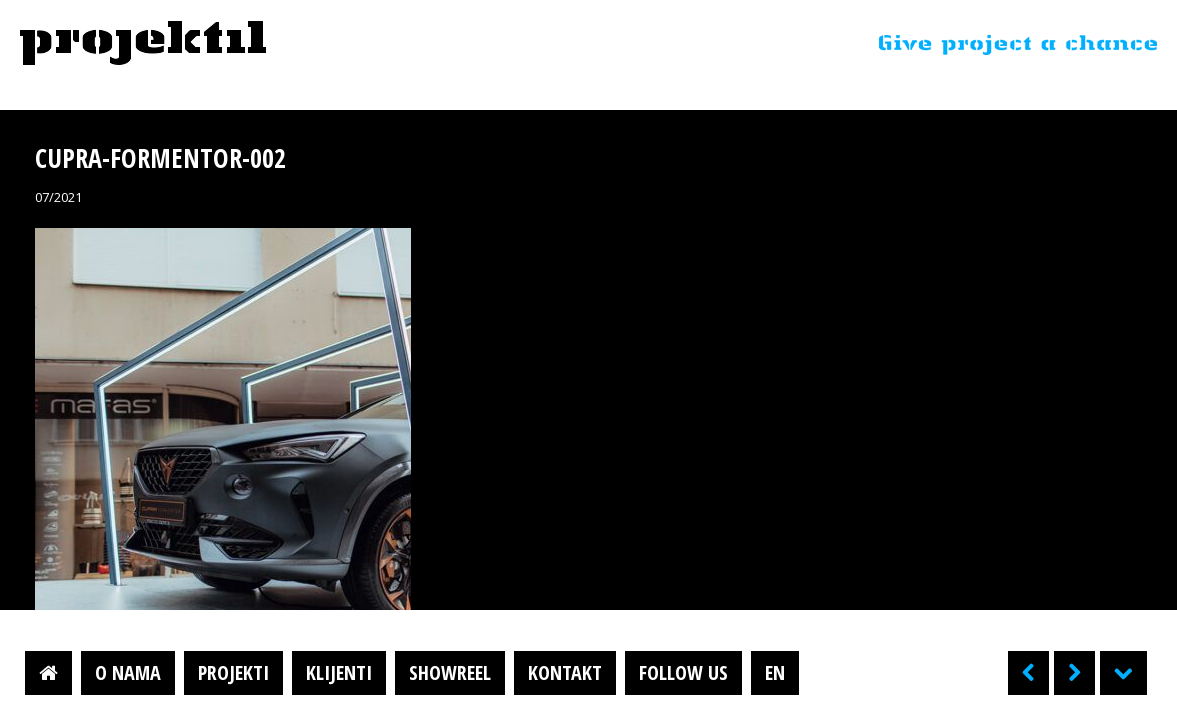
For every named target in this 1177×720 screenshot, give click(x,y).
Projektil (143, 44)
